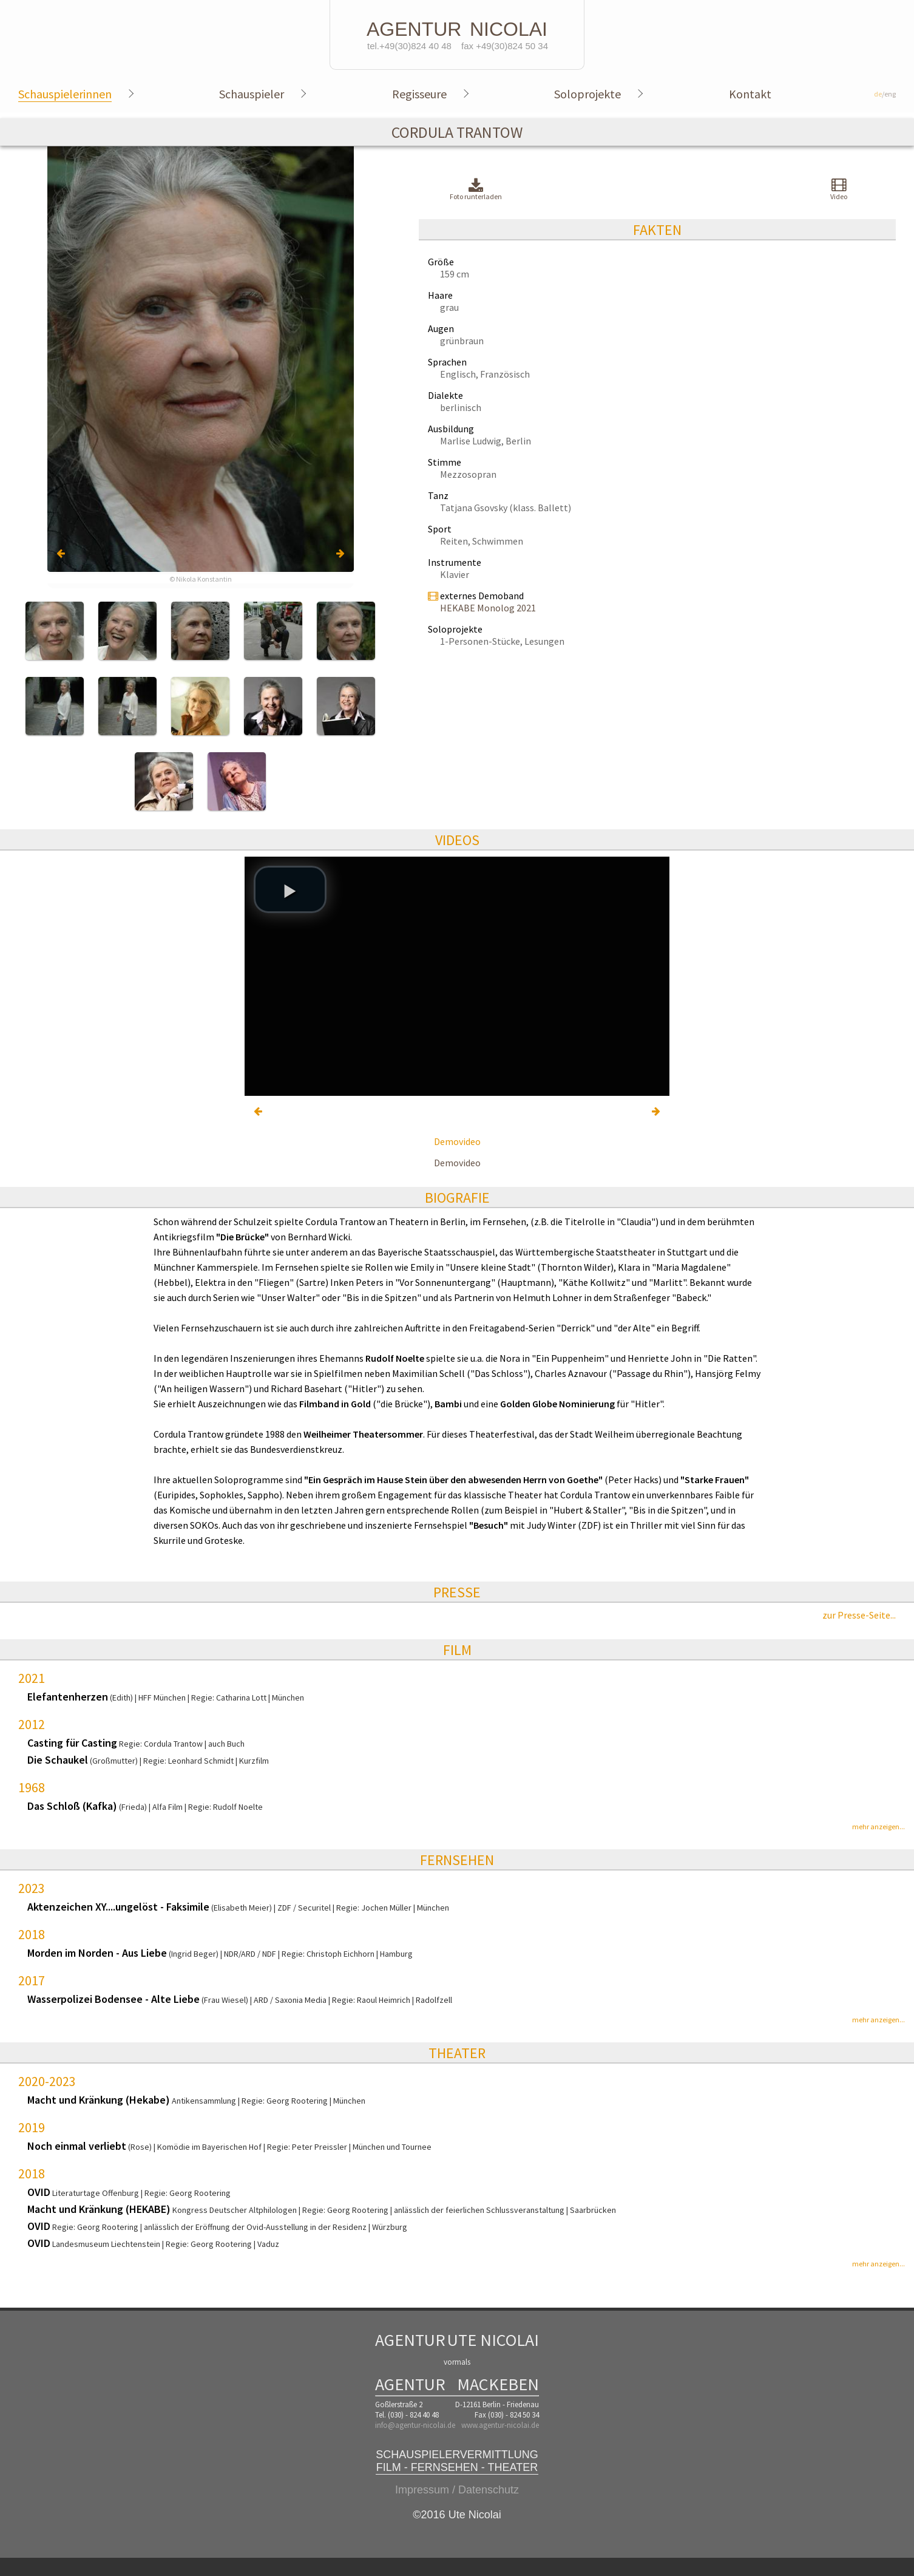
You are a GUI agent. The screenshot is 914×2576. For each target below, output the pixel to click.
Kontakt (750, 93)
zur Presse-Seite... (859, 1615)
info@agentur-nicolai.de (415, 2425)
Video (838, 189)
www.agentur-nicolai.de (500, 2425)
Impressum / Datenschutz (457, 2490)
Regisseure (419, 93)
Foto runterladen (476, 189)
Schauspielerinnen (65, 93)
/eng (885, 93)
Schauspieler (251, 93)
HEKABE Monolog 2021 (488, 608)
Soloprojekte (587, 93)
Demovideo (457, 1141)
